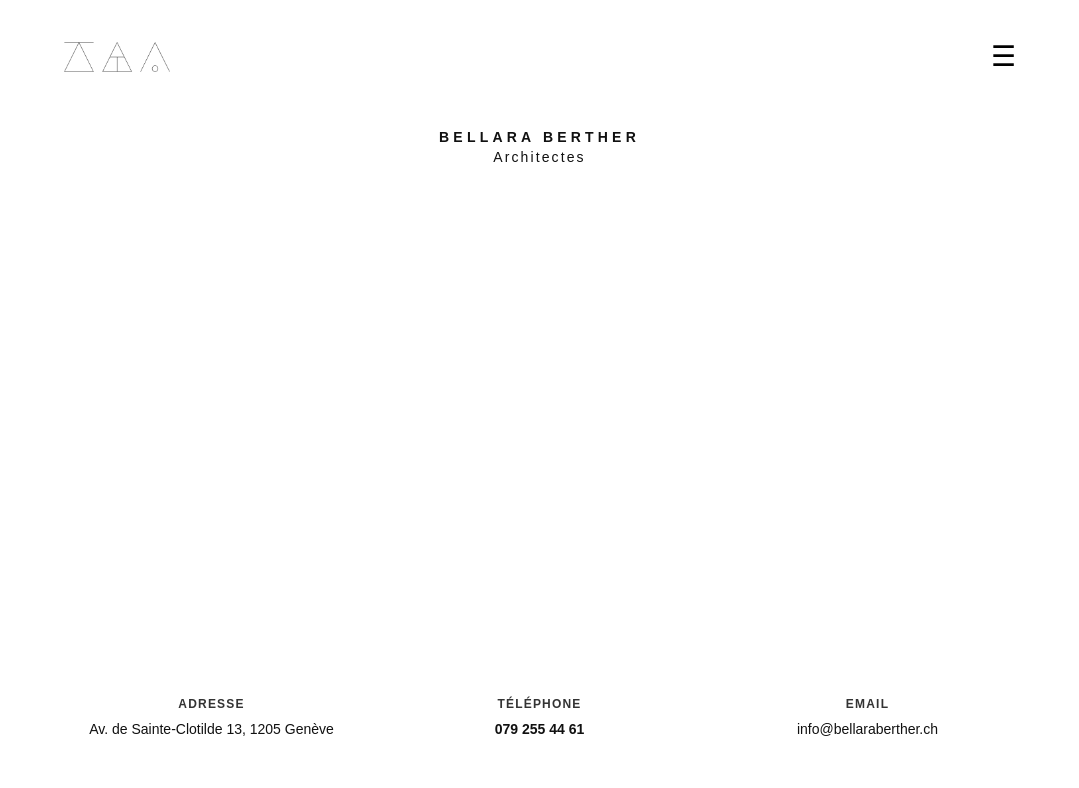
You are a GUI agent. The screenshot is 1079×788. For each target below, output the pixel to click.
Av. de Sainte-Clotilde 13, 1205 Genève (211, 729)
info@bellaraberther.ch (867, 729)
